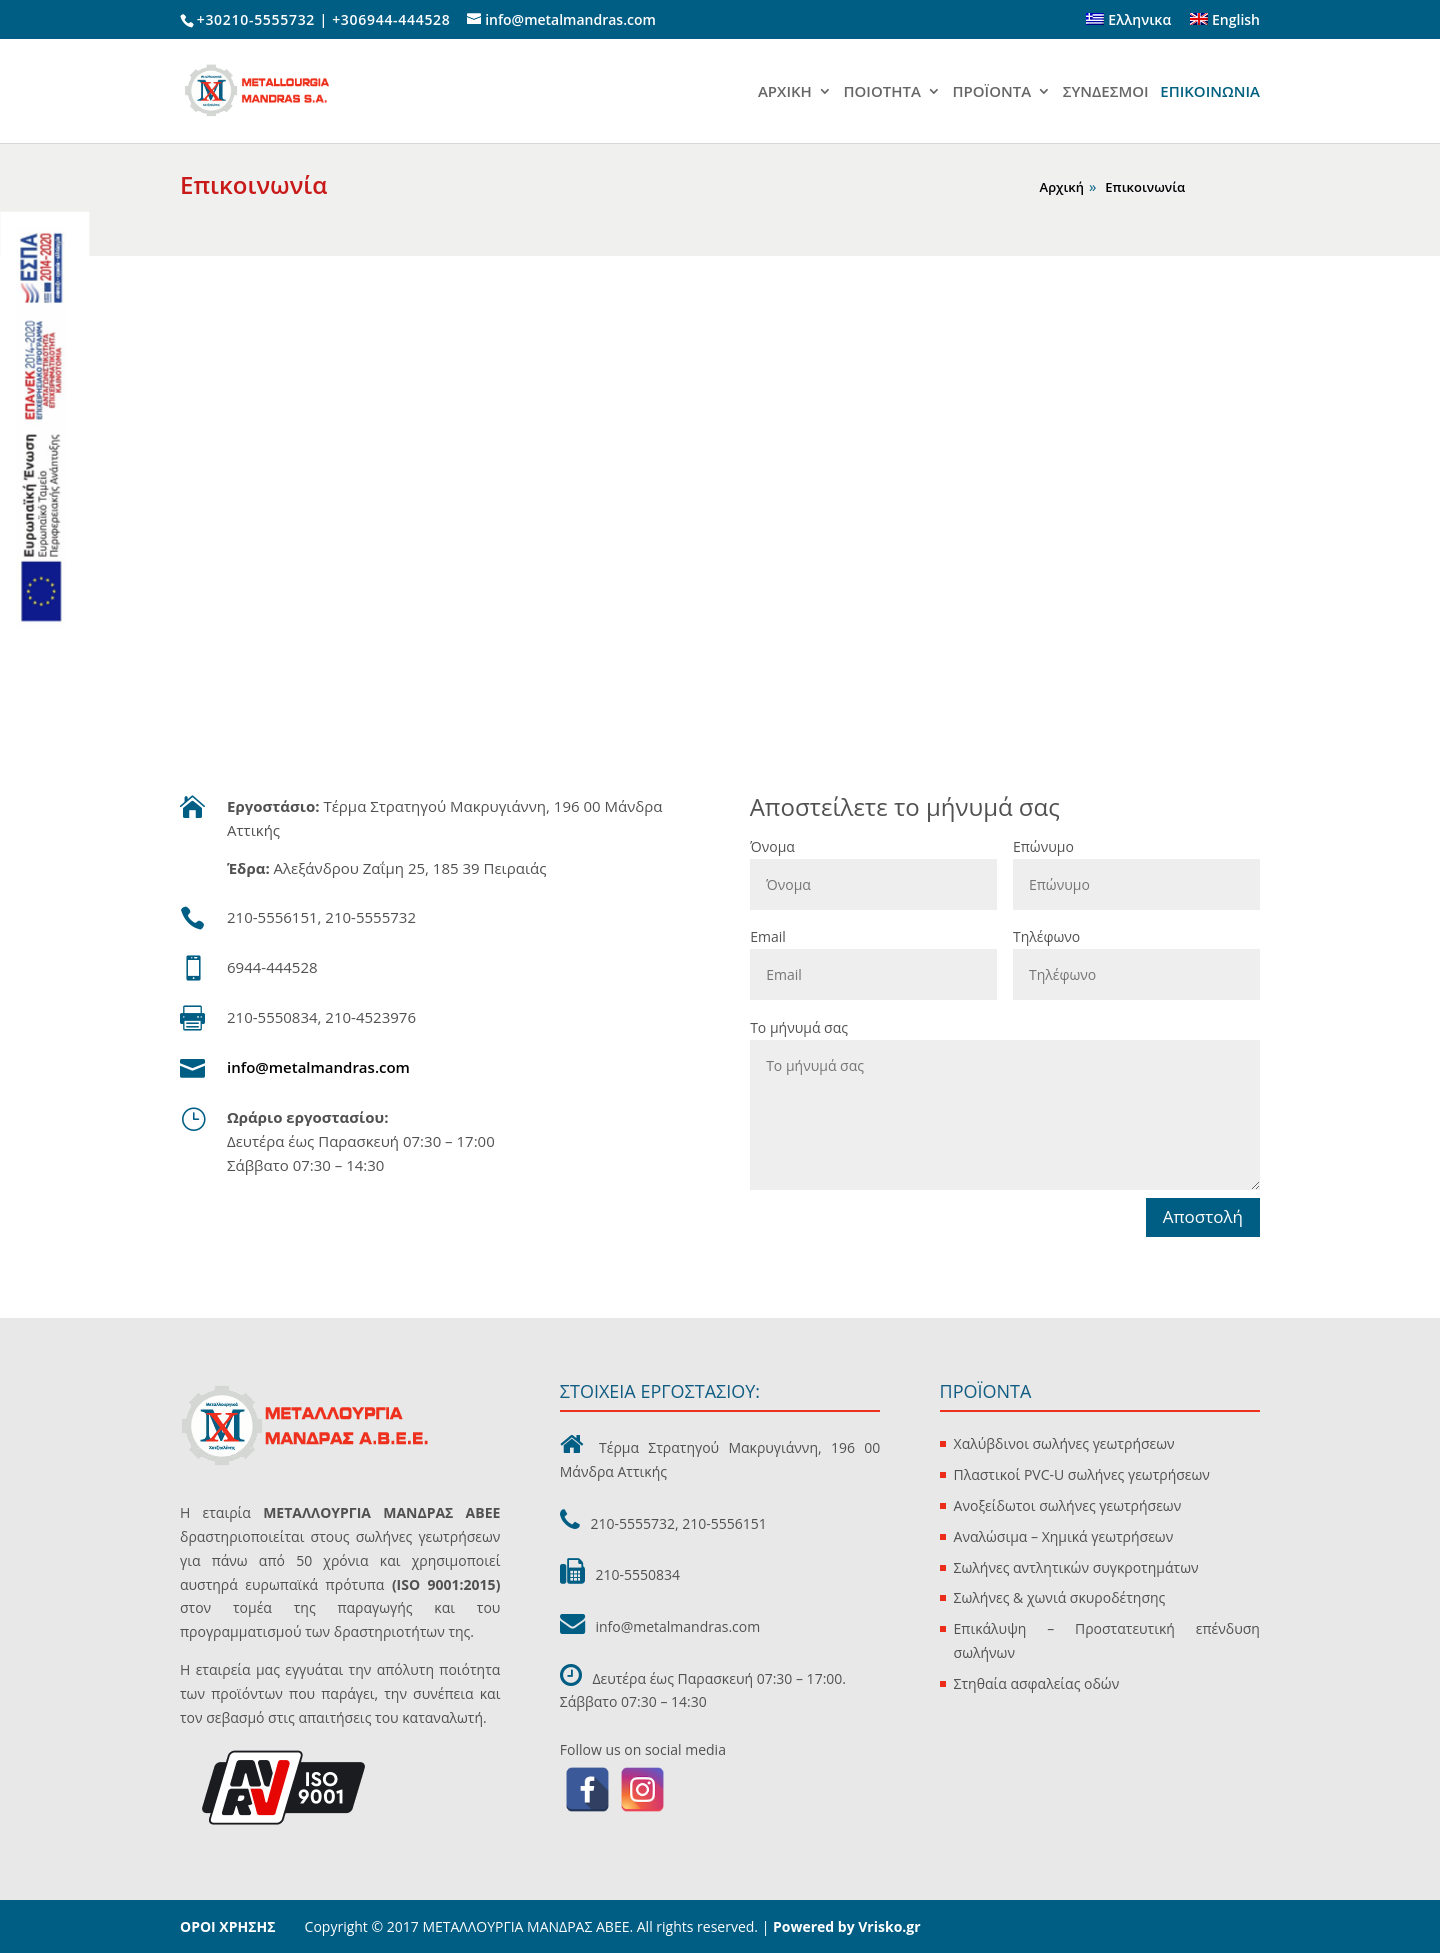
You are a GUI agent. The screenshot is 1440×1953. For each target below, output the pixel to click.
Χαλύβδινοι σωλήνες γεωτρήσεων (1064, 1443)
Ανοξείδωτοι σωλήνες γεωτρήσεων (1068, 1505)
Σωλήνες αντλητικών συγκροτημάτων (1076, 1567)
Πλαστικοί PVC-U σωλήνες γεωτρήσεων (1082, 1474)
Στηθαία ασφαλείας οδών (1037, 1683)
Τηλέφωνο (1046, 936)
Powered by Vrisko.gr (844, 1926)
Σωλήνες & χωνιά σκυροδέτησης (1060, 1597)
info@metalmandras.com (318, 1067)
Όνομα (772, 846)
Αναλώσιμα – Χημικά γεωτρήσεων (1064, 1536)
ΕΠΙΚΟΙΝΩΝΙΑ (1210, 92)
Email (768, 936)
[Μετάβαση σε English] (1225, 25)
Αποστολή (1203, 1216)
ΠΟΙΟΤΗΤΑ (881, 92)
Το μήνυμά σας (799, 1027)
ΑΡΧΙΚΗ (785, 92)
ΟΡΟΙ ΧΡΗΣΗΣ (228, 1926)
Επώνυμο (1043, 846)
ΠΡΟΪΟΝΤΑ (992, 92)
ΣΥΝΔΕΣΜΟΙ (1106, 92)
